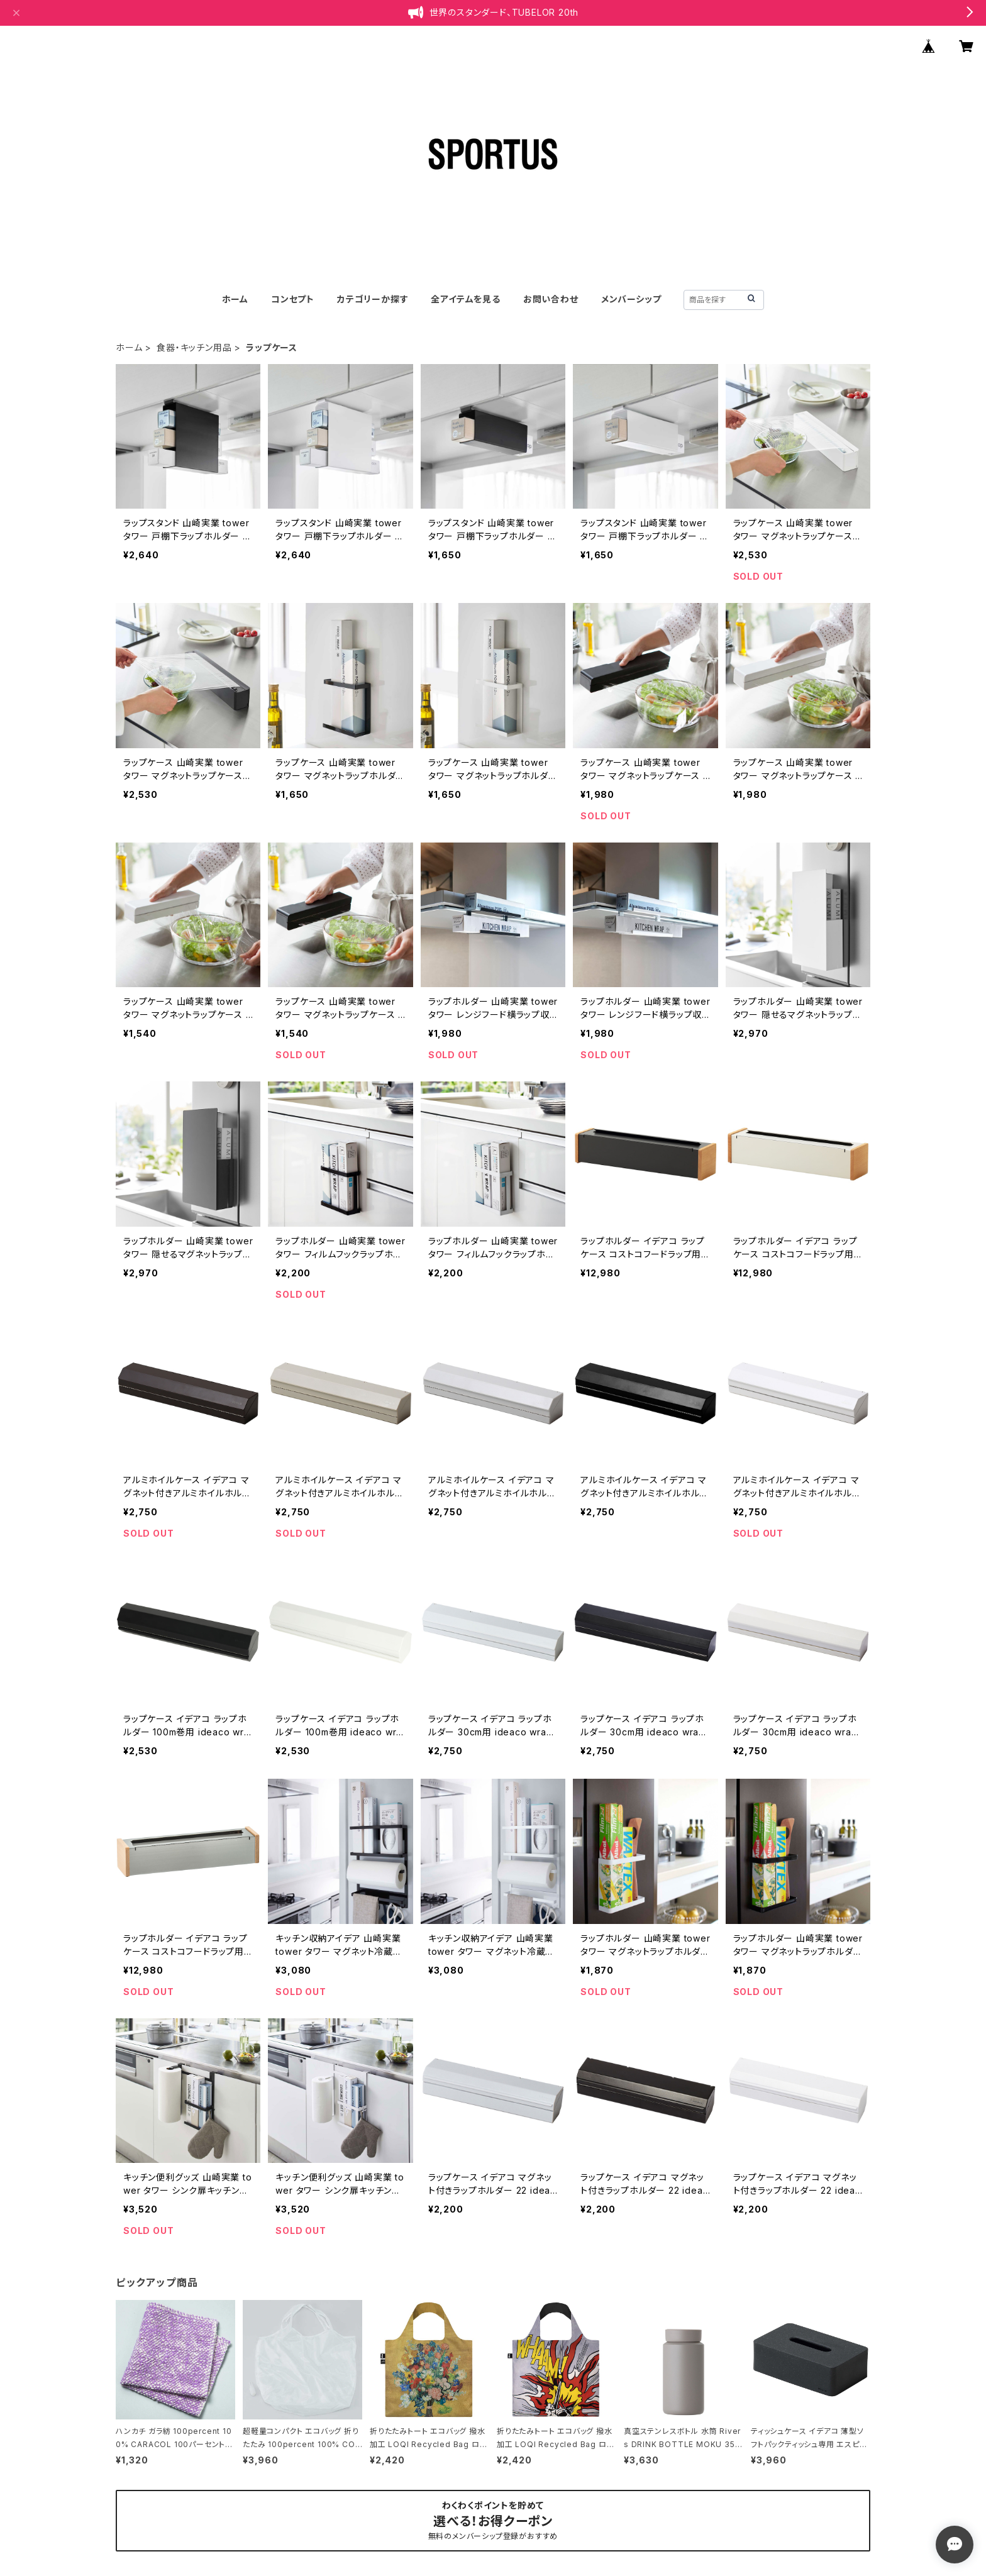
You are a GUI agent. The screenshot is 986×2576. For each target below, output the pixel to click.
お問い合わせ (551, 299)
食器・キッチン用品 (194, 347)
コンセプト (292, 299)
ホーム (235, 299)
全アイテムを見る (465, 299)
